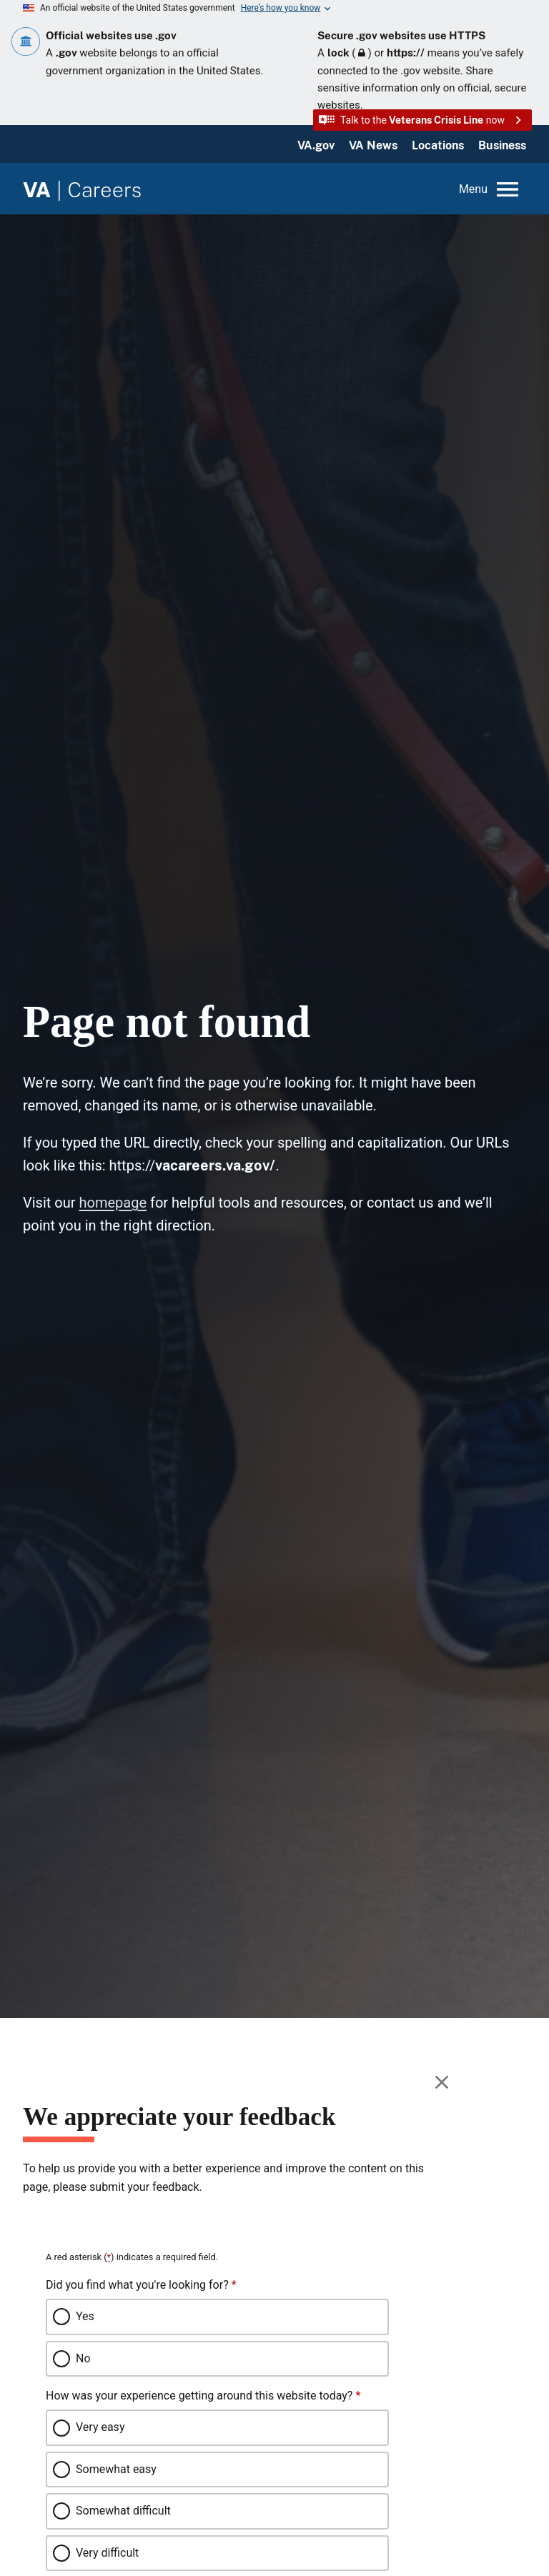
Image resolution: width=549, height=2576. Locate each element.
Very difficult (107, 2553)
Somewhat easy (116, 2469)
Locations (438, 145)
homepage (113, 1202)
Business (502, 145)
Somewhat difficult (123, 2510)
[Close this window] (442, 2082)
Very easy (100, 2427)
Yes (85, 2316)
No (83, 2358)
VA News (373, 145)
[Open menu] (490, 189)
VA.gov (316, 145)
